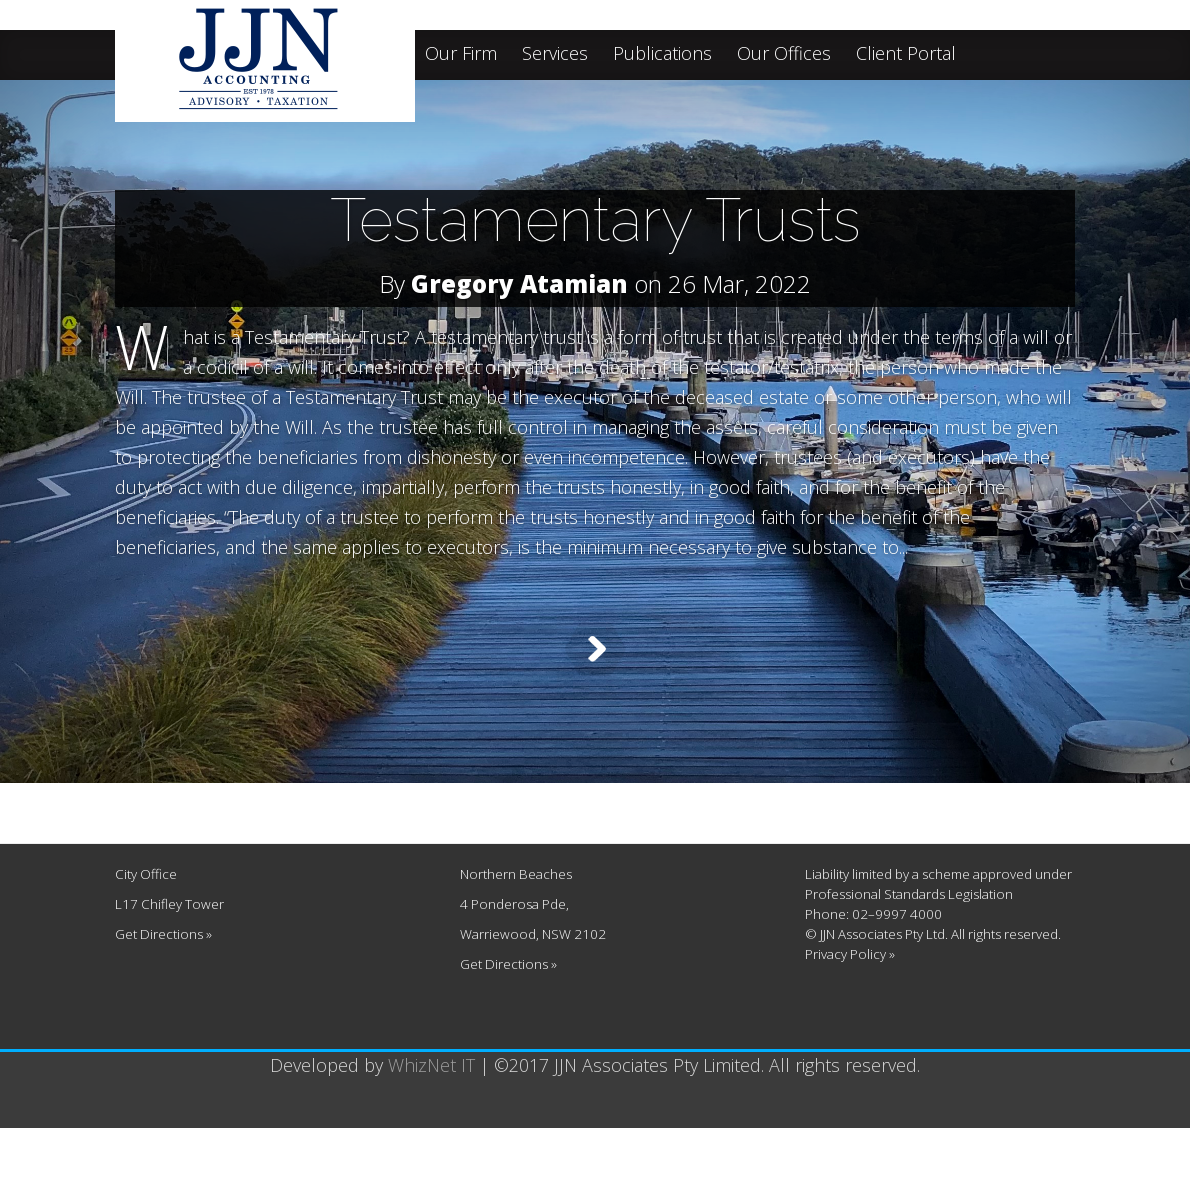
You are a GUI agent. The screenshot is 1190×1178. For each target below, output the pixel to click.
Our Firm (461, 54)
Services (555, 54)
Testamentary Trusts (595, 220)
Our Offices (784, 54)
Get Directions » (163, 984)
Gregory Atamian (519, 283)
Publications (662, 54)
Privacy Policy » (850, 1004)
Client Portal (906, 54)
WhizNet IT (431, 1115)
